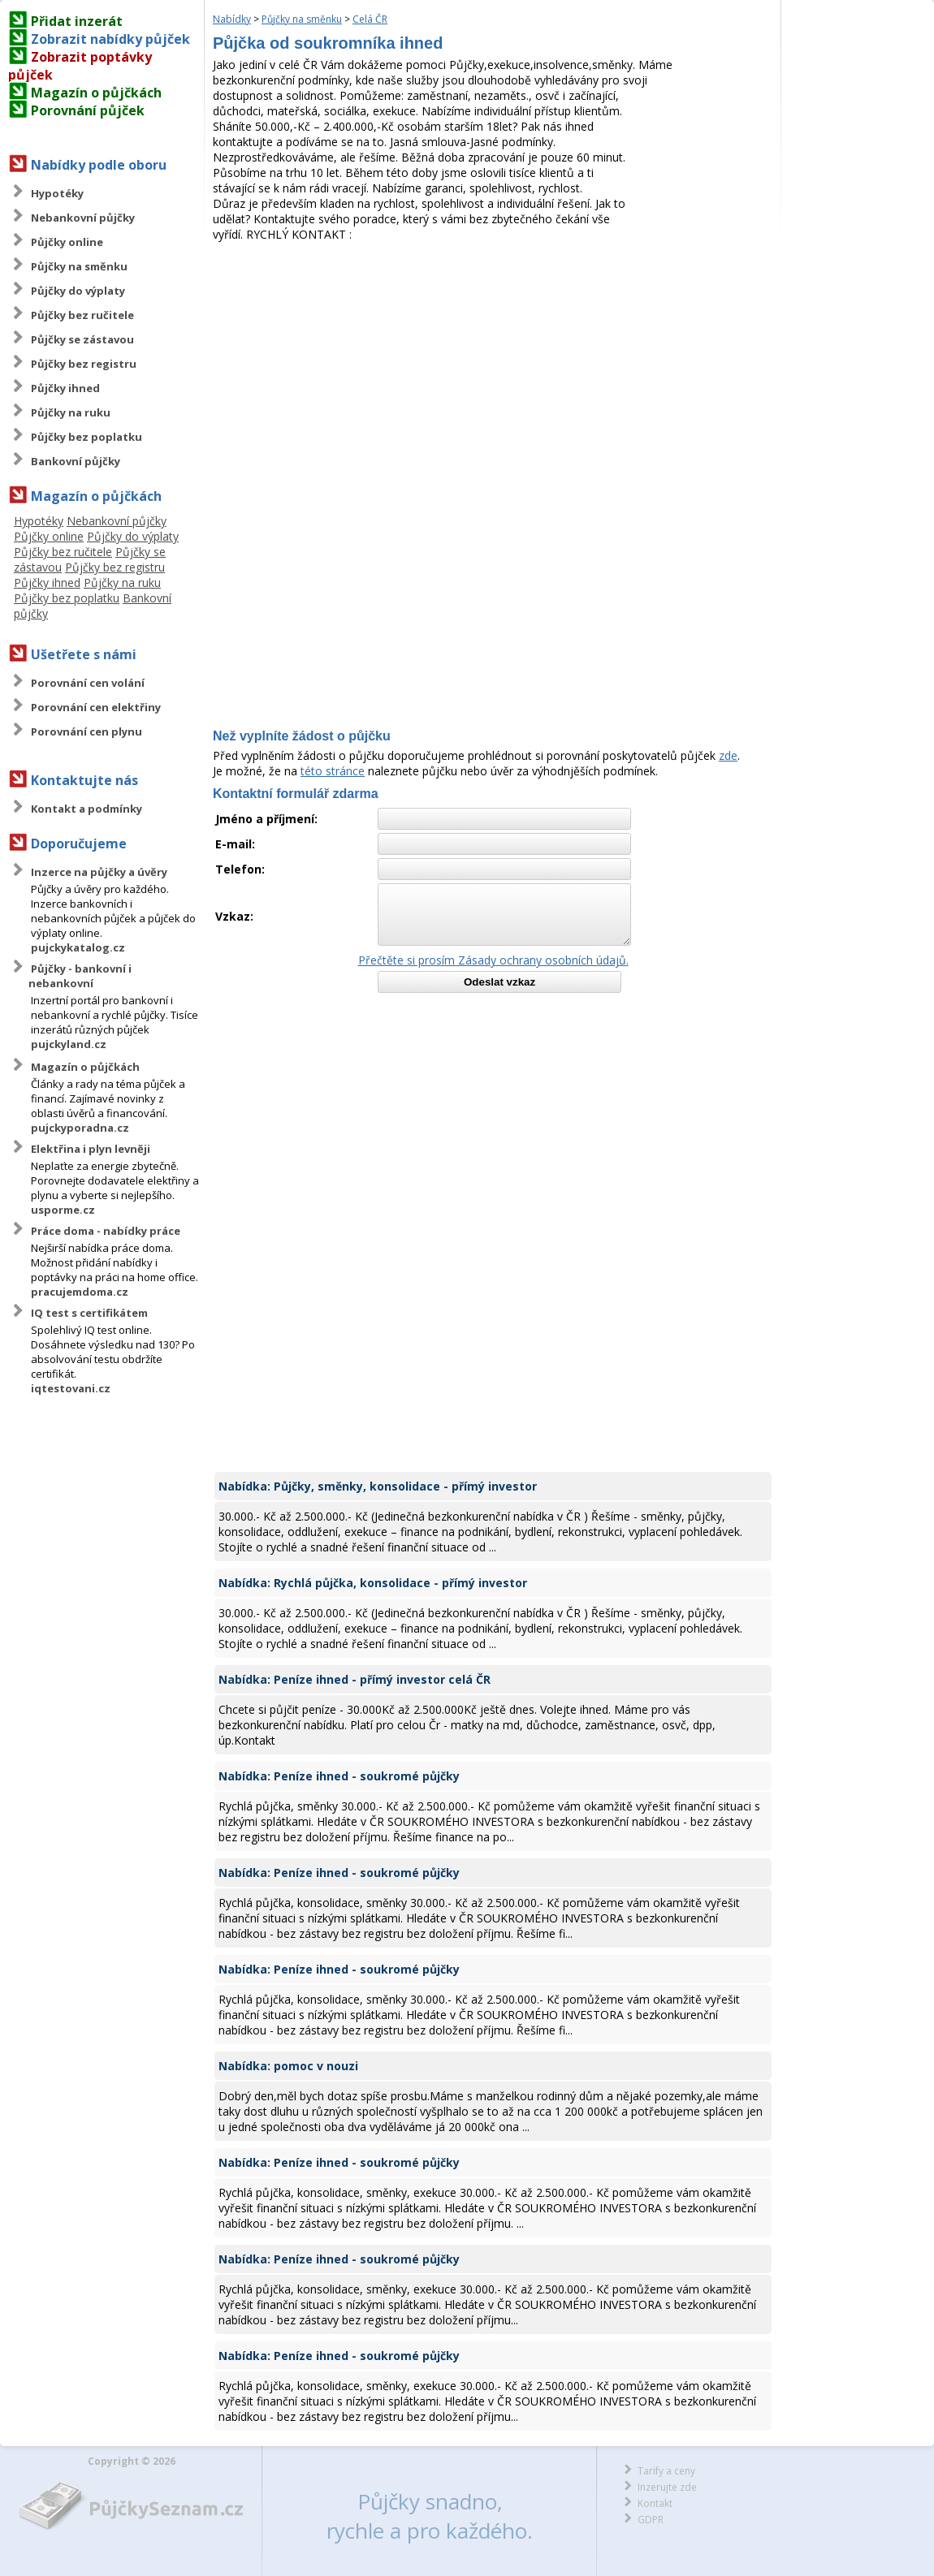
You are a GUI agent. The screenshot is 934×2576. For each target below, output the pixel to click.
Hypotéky (57, 193)
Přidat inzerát (77, 21)
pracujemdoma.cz (79, 1291)
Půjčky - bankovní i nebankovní (80, 975)
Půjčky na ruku (70, 412)
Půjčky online (67, 242)
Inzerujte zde (667, 2487)
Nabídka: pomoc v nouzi (288, 2065)
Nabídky (232, 19)
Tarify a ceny (666, 2471)
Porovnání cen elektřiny (96, 707)
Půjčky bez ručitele (82, 315)
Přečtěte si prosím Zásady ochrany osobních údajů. (493, 960)
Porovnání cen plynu (86, 731)
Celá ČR (369, 19)
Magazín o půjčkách (96, 92)
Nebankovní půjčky (83, 217)
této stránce (333, 771)
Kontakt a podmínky (86, 808)
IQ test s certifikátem (89, 1312)
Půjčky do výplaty (78, 290)
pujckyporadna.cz (80, 1127)
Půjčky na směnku (79, 266)
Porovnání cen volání (88, 682)
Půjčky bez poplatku (86, 436)
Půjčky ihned (65, 388)
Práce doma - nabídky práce (105, 1230)
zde (728, 755)
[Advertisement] (493, 363)
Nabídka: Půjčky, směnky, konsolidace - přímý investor (377, 1486)
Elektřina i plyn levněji (90, 1148)
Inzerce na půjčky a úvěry (99, 872)
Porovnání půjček (88, 110)
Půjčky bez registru (83, 363)
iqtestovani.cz (70, 1388)
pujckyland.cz (68, 1044)
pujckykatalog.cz (78, 947)
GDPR (651, 2519)
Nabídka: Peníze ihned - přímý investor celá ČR (354, 1679)
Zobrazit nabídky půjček (110, 39)
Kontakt (655, 2503)
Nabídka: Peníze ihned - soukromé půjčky (339, 1776)
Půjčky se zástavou (82, 339)
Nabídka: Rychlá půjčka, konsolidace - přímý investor (372, 1582)
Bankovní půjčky (75, 461)
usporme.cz (63, 1209)
